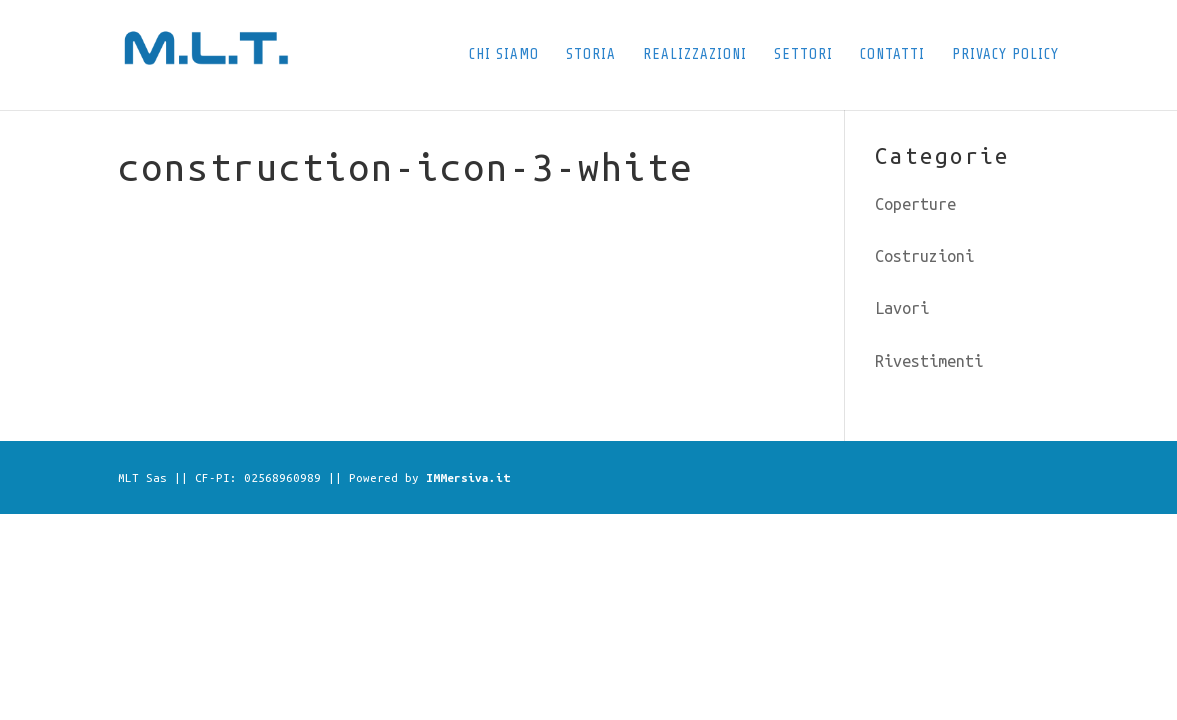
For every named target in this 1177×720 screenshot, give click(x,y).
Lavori (902, 308)
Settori (803, 55)
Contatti (892, 55)
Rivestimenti (929, 361)
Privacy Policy (1005, 55)
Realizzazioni (695, 55)
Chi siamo (504, 55)
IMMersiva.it (468, 477)
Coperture (915, 204)
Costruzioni (924, 256)
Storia (591, 55)
